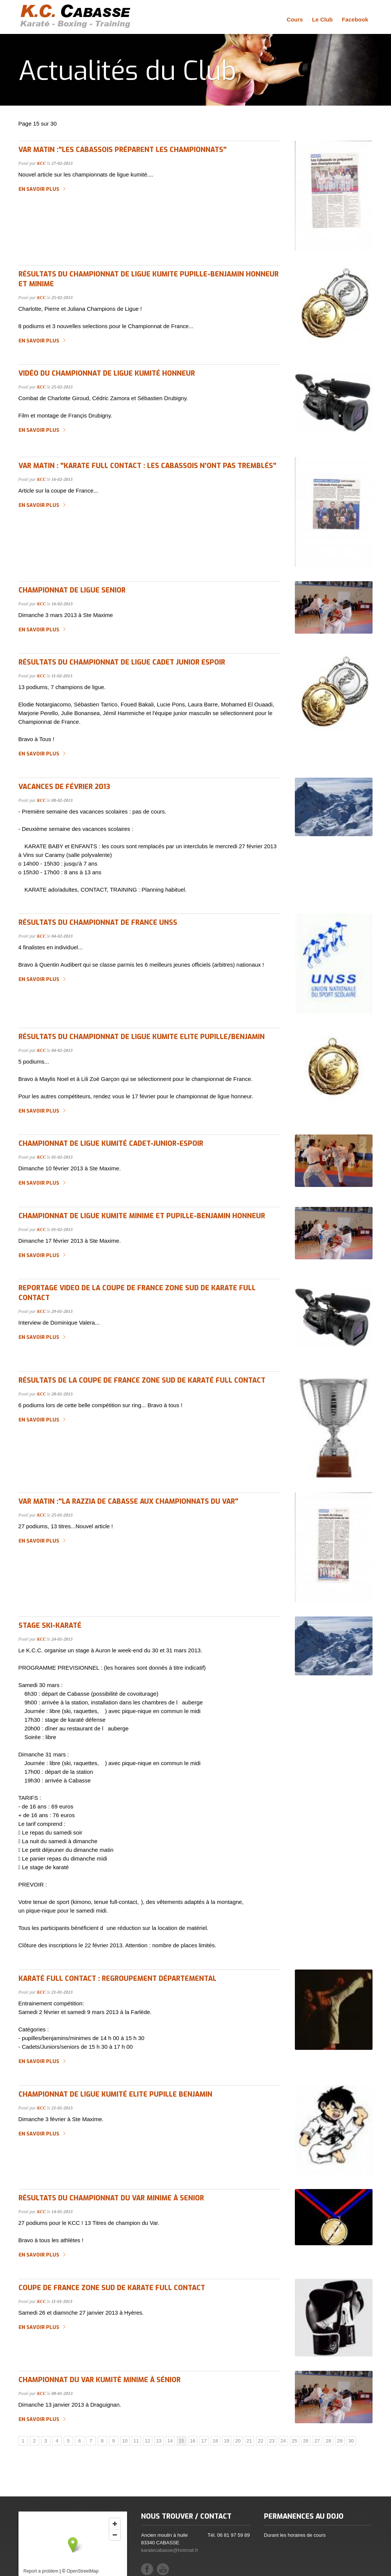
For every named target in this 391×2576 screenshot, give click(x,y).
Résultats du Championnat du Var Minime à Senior (111, 2198)
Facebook (355, 19)
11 (136, 2441)
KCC (41, 163)
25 (294, 2441)
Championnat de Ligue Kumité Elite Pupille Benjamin (115, 2094)
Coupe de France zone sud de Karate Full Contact (111, 2287)
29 (339, 2441)
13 (158, 2441)
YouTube (163, 2569)
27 (317, 2441)
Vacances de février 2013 (64, 786)
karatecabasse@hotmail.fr (169, 2550)
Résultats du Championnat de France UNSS (97, 922)
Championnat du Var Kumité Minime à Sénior (99, 2379)
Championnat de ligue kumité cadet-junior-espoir (110, 1143)
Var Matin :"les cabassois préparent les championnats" (122, 149)
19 (226, 2441)
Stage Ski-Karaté (49, 1625)
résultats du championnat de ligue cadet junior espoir (121, 662)
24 (283, 2441)
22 (260, 2441)
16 (192, 2441)
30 (351, 2441)
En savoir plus (38, 189)
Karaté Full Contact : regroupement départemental (117, 1978)
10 (124, 2441)
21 (249, 2441)
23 (271, 2441)
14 (170, 2441)
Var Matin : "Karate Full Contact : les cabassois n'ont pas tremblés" (147, 465)
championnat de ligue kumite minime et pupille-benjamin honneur (141, 1215)
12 (147, 2441)
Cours (295, 19)
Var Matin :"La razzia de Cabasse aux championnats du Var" (128, 1501)
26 (305, 2441)
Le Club (322, 19)
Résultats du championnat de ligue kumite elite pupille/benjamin (141, 1036)
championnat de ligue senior (72, 590)
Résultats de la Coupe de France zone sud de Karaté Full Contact (141, 1380)
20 (238, 2441)
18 (215, 2441)
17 (204, 2441)
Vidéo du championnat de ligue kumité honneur (106, 373)
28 (328, 2441)
